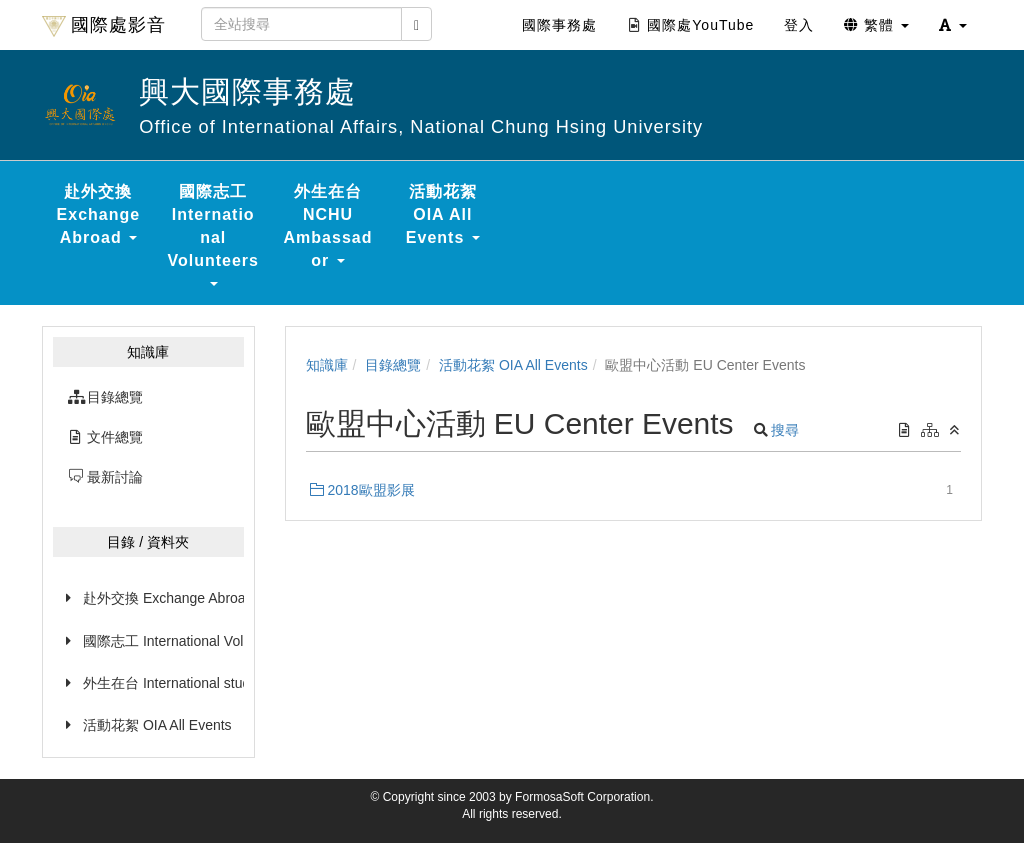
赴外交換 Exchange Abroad (163, 598)
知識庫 (327, 365)
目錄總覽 (393, 365)
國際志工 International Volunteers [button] (213, 234)
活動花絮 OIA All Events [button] (443, 214)
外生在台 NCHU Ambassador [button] (328, 226)
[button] (953, 25)
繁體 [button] (876, 25)
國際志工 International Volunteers (163, 641)
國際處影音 (104, 26)
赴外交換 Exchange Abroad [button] (99, 214)
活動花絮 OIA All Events (157, 725)
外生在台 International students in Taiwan (163, 683)
